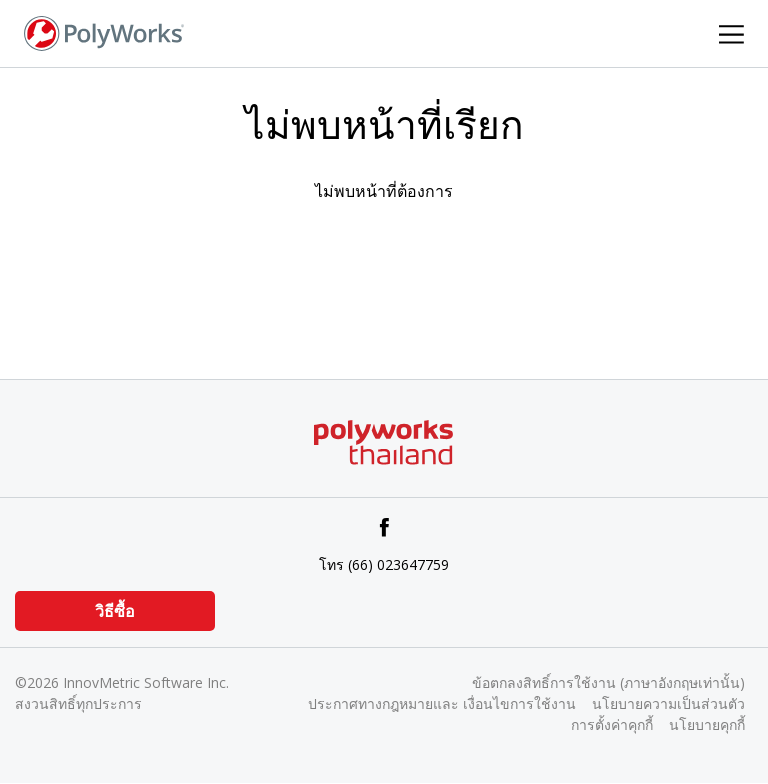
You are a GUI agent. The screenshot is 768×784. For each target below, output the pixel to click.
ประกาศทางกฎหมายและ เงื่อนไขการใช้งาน (442, 703)
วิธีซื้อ (115, 611)
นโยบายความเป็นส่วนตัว (668, 703)
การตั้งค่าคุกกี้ (612, 724)
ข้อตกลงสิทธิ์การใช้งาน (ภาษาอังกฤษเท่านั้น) (608, 682)
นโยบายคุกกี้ (707, 724)
